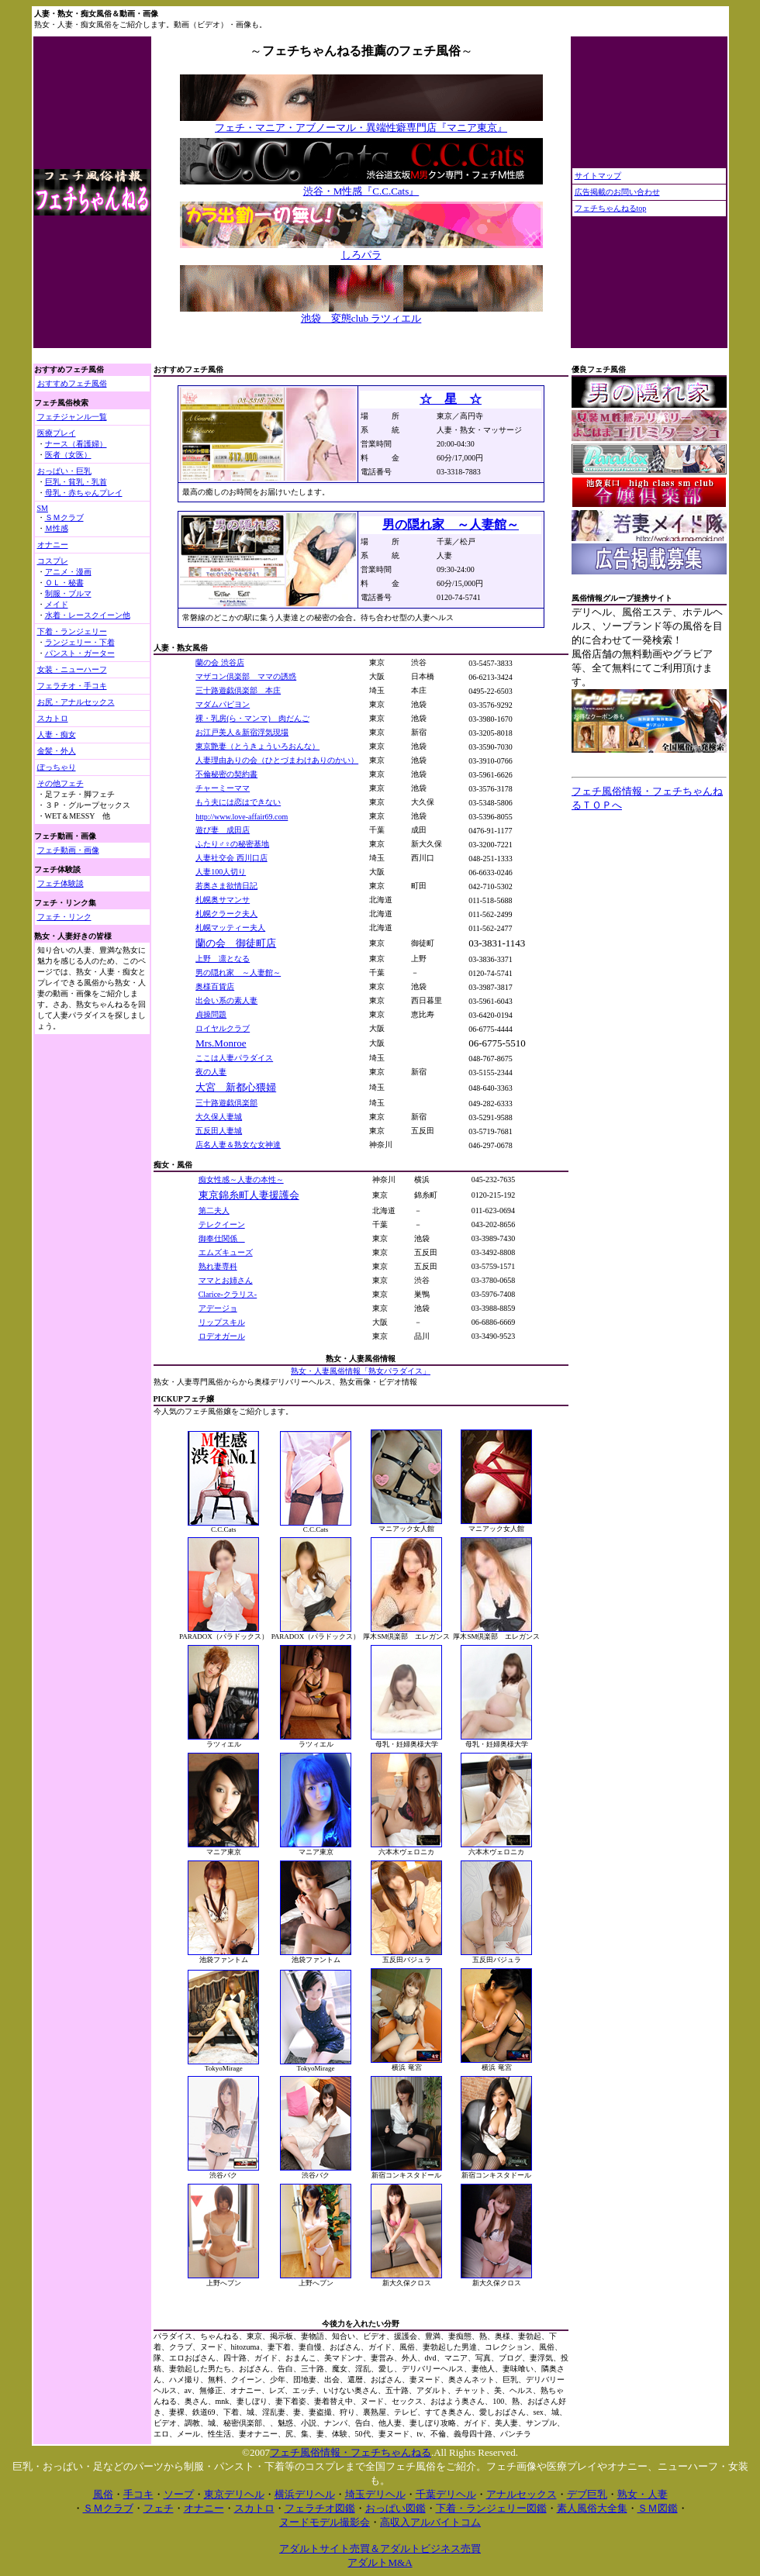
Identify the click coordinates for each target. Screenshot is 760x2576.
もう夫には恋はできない (238, 802)
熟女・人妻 (642, 2494)
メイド (56, 604)
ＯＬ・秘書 (64, 582)
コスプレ (52, 561)
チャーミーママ (222, 788)
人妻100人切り (220, 871)
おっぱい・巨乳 (64, 471)
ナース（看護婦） (76, 444)
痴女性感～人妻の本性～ (241, 1179)
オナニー (52, 544)
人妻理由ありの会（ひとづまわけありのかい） (276, 760)
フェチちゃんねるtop (611, 208)
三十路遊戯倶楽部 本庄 (238, 690)
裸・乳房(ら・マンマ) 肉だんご (252, 718)
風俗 (103, 2494)
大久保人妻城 (218, 1116)
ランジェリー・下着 (80, 642)
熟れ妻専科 (218, 1266)
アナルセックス (521, 2494)
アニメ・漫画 (68, 571)
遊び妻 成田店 (222, 830)
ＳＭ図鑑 (657, 2508)
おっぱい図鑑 (395, 2508)
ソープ (179, 2494)
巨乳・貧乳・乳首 (76, 482)
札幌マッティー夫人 (230, 927)
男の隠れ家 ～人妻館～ (238, 972)
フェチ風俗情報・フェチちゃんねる (350, 2452)
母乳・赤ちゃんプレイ (84, 492)
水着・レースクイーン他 (87, 615)
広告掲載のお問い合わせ (617, 192)
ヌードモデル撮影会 (324, 2522)
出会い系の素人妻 (226, 1000)
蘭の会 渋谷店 (219, 662)
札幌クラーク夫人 (226, 913)
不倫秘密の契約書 (226, 774)
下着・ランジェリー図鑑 (491, 2508)
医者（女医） (68, 454)
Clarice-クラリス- (228, 1294)
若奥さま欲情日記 (226, 885)
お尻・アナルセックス (76, 702)
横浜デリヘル (305, 2494)
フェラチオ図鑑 (320, 2508)
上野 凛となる (222, 958)
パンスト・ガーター (80, 653)
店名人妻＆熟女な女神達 (238, 1144)
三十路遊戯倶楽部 (226, 1102)
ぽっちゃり (56, 767)
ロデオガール (222, 1336)
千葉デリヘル (446, 2494)
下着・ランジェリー (72, 631)
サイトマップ (598, 175)
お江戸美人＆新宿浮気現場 (241, 732)
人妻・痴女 (56, 734)
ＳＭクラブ (64, 517)
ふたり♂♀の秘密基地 (232, 844)
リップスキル (222, 1322)
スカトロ (52, 718)
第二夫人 (214, 1210)
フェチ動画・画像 (68, 850)
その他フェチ (60, 783)
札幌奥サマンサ (222, 899)
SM (42, 508)
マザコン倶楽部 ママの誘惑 (245, 676)
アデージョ (218, 1308)
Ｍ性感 (56, 528)
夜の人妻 (210, 1071)
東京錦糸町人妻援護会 (249, 1195)
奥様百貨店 (214, 986)
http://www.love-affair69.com (241, 816)
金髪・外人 (56, 751)
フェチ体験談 (60, 883)
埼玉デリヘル (375, 2494)
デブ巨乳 (587, 2494)
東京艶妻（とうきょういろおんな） (257, 746)
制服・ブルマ (68, 593)
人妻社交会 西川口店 (231, 857)
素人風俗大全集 (592, 2508)
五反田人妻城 (218, 1130)
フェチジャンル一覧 (72, 416)
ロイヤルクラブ (222, 1028)
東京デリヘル (234, 2494)
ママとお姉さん (226, 1280)
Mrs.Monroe (220, 1043)
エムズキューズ (226, 1252)
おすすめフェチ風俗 (72, 383)
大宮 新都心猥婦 (235, 1087)
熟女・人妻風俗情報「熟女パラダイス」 (360, 1371)
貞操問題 (210, 1014)
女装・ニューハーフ (72, 669)
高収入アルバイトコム (430, 2522)
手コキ (138, 2494)
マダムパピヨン (222, 704)
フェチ (158, 2508)
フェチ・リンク (64, 916)
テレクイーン (222, 1224)
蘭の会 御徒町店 (235, 943)
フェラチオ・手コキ (72, 685)
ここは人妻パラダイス (234, 1058)
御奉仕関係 (222, 1238)
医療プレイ (56, 433)
